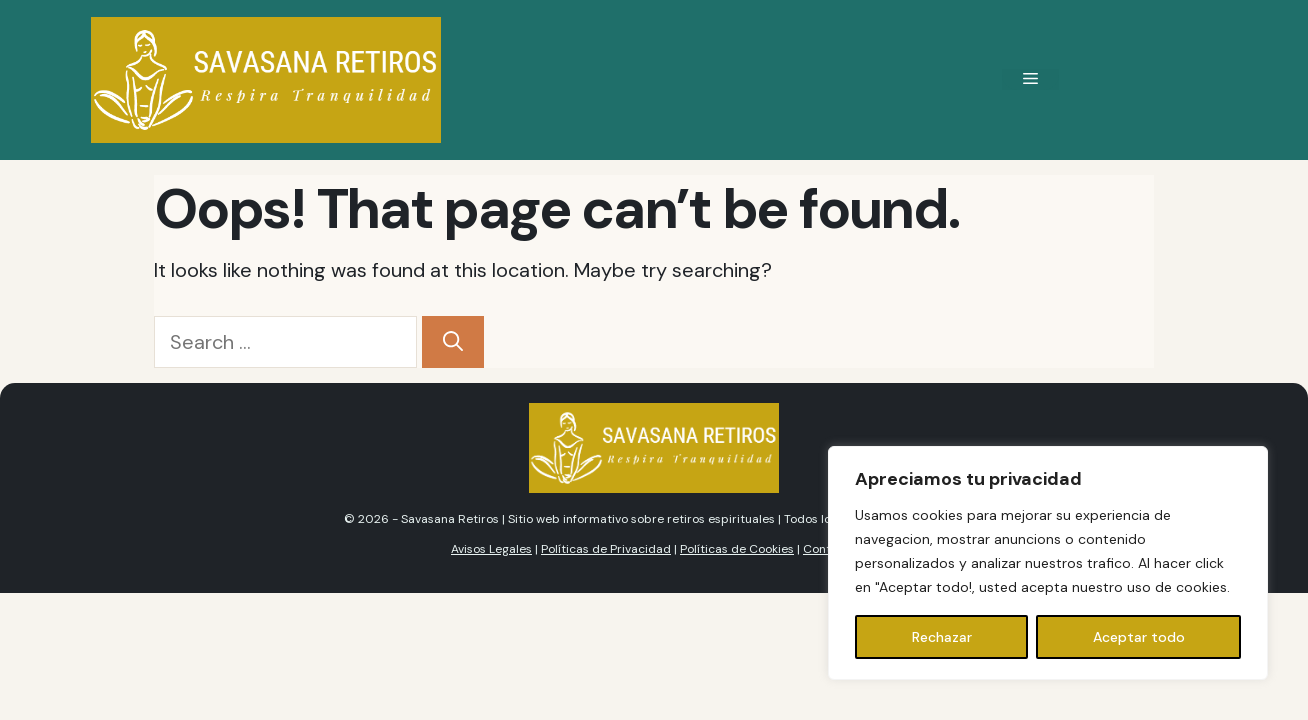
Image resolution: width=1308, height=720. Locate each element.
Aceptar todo (1139, 637)
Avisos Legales (491, 549)
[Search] (453, 342)
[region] (1048, 563)
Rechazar (942, 637)
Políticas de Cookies (737, 549)
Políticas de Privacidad (606, 549)
